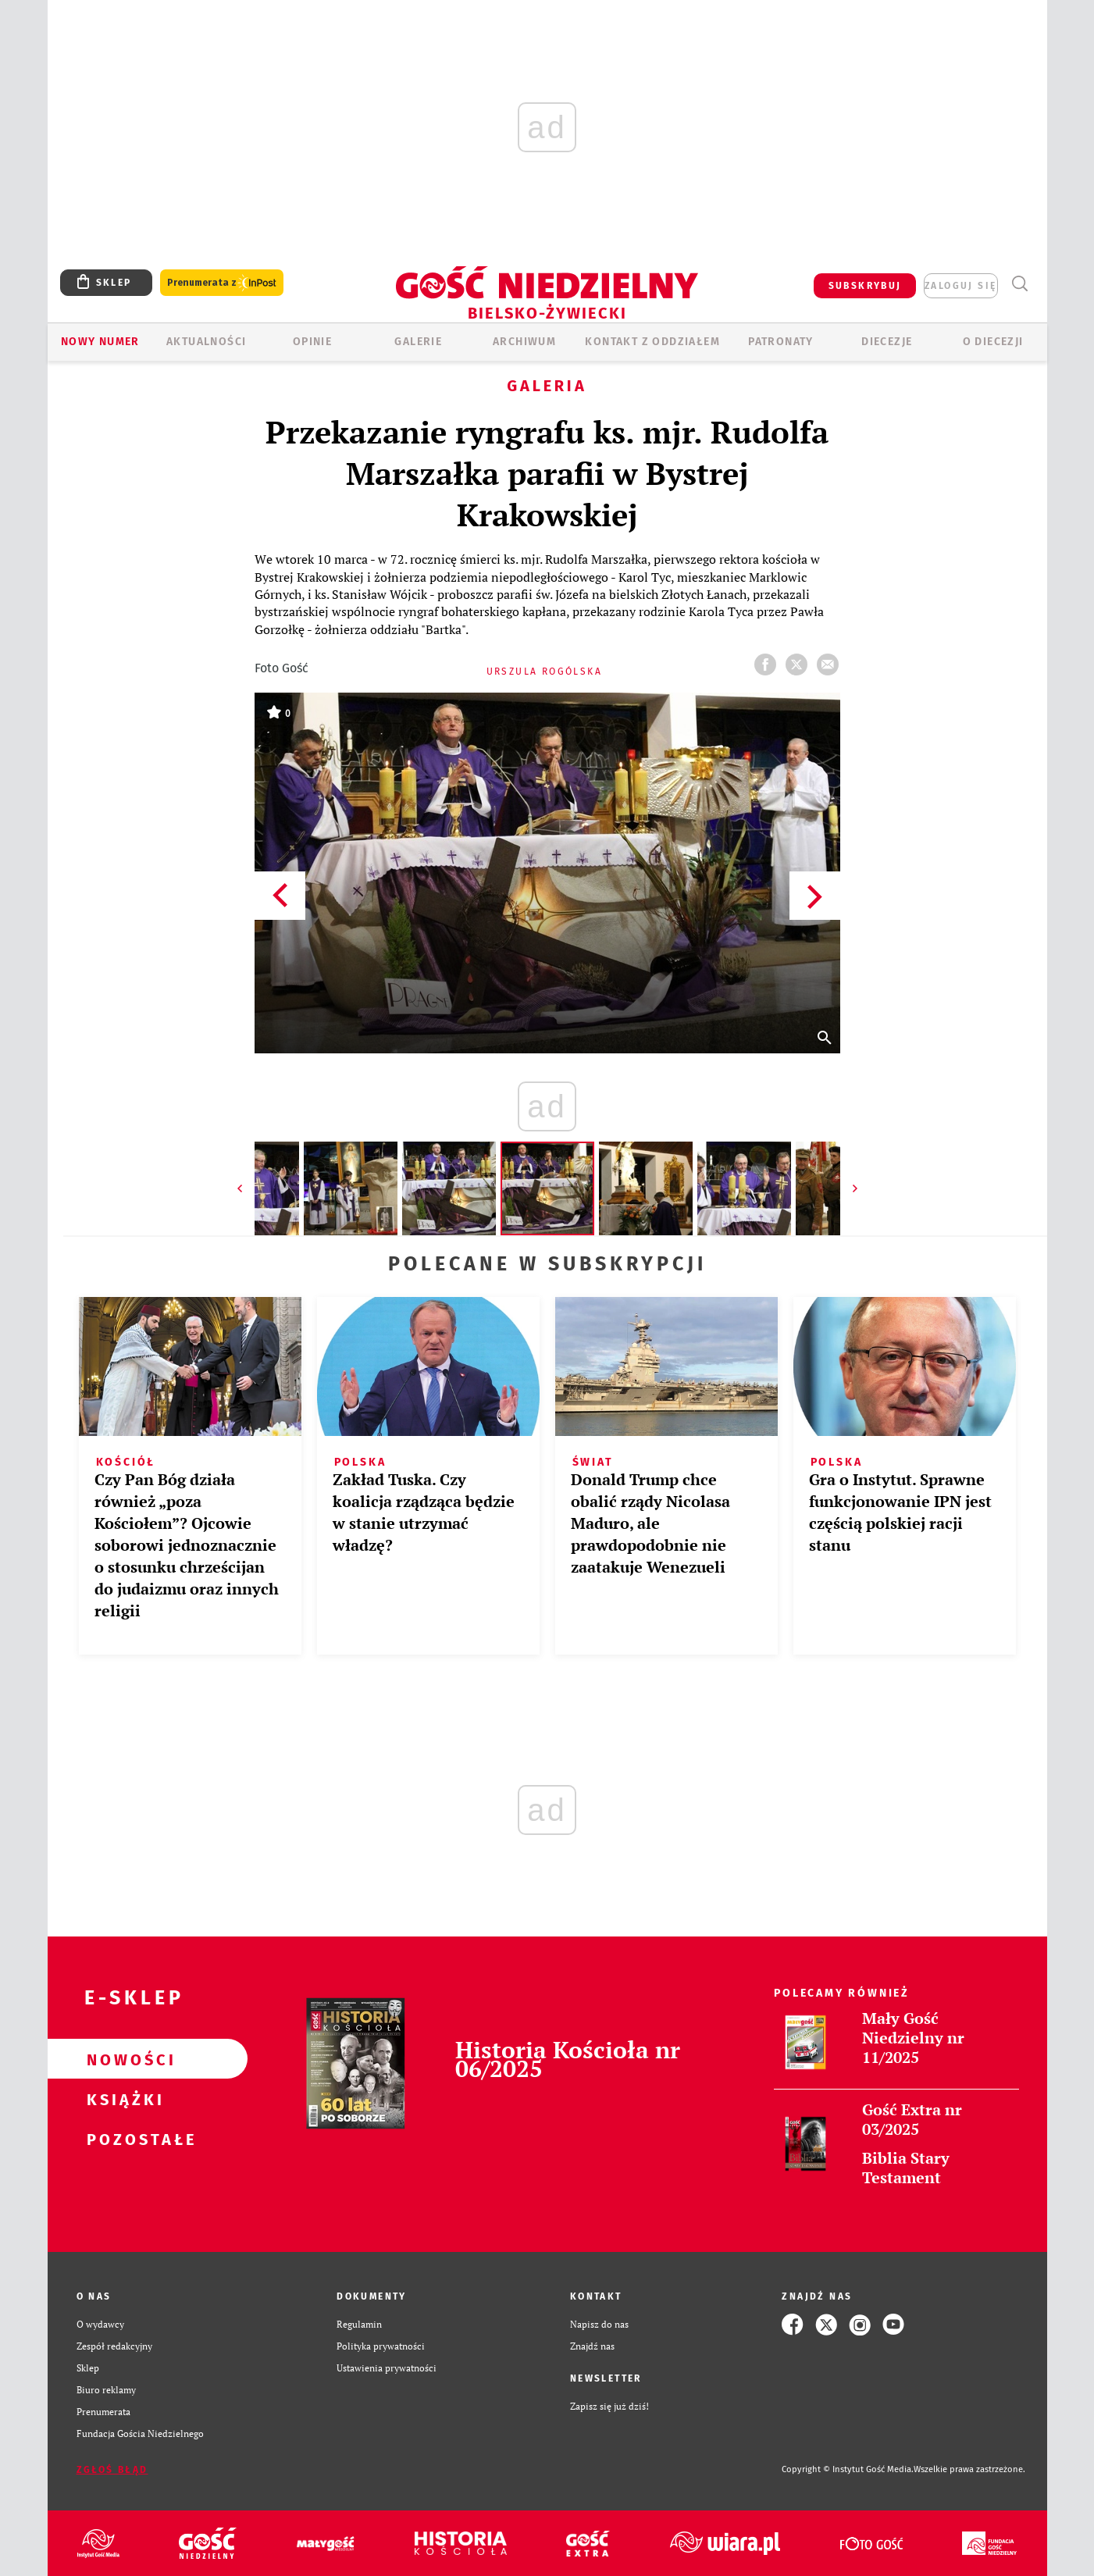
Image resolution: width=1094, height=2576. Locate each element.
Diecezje (886, 341)
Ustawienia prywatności (387, 2368)
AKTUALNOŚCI (206, 341)
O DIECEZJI (993, 341)
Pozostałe (123, 2138)
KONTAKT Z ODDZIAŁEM (652, 341)
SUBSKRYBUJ (865, 285)
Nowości (123, 2059)
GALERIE (418, 341)
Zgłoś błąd (112, 2469)
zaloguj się (960, 285)
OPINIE (312, 341)
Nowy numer (100, 341)
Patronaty (781, 341)
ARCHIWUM (524, 341)
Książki (123, 2098)
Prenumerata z (221, 283)
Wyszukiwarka (1020, 283)
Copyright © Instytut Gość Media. (848, 2469)
